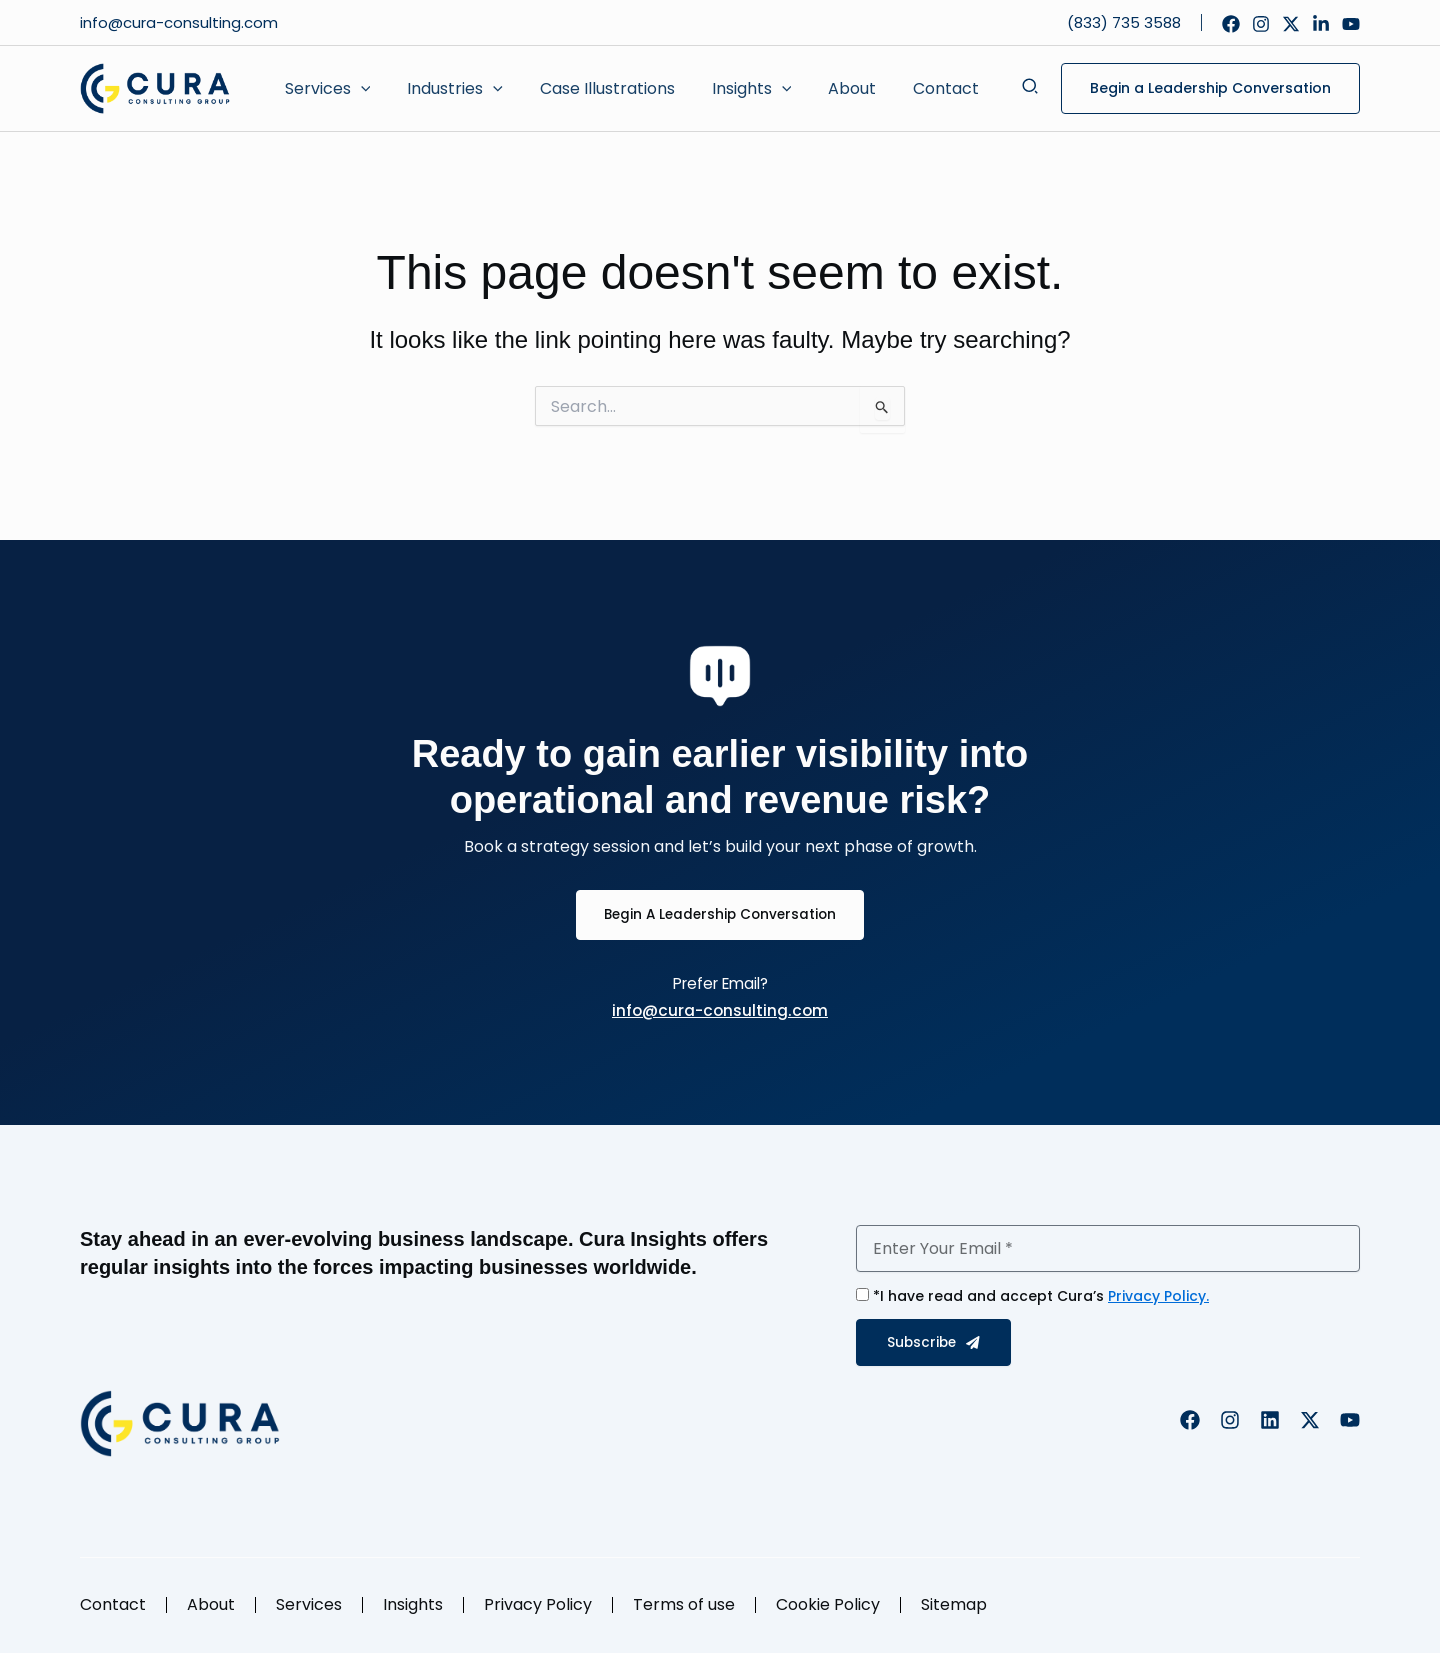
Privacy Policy (538, 1604)
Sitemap (954, 1604)
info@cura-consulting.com (181, 22)
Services (309, 1604)
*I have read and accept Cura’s (1041, 1296)
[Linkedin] (1321, 24)
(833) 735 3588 (1124, 22)
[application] (358, 89)
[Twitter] (1291, 24)
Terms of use (684, 1604)
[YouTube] (1351, 24)
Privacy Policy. (1158, 1296)
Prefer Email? (720, 983)
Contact (113, 1604)
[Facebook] (1231, 24)
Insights (413, 1604)
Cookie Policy (828, 1604)
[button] (324, 89)
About (211, 1604)
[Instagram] (1261, 24)
